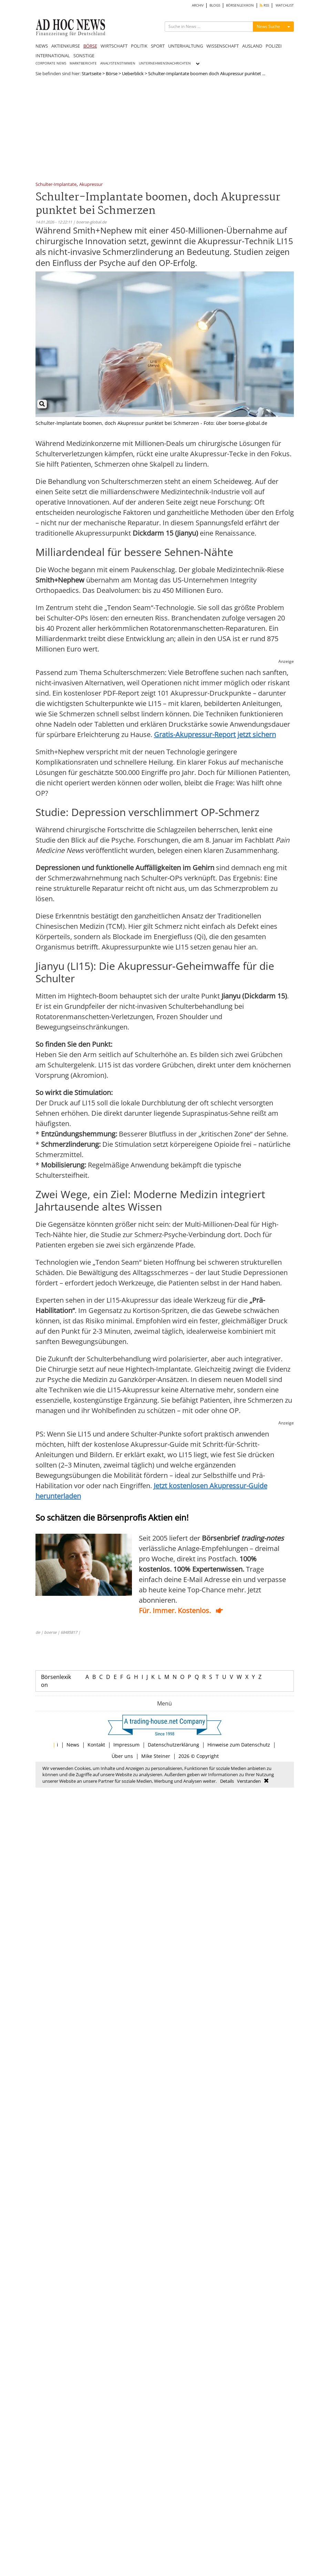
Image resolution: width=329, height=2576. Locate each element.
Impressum (126, 1744)
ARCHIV (198, 5)
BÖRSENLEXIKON (240, 5)
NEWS (41, 46)
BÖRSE (90, 46)
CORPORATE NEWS (50, 63)
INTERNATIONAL (52, 55)
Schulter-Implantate (55, 184)
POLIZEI (274, 46)
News (72, 1744)
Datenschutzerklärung (173, 1744)
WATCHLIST (285, 5)
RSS (264, 5)
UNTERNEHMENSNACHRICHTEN (165, 63)
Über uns (122, 1756)
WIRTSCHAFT (114, 46)
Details (227, 1781)
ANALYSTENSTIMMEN (117, 63)
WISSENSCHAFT (222, 46)
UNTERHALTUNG (185, 46)
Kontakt (96, 1744)
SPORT (158, 46)
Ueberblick (133, 73)
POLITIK (139, 46)
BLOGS (214, 5)
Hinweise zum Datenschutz (238, 1744)
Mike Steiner (155, 1756)
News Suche (268, 26)
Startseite (91, 73)
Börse (111, 73)
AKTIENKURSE (65, 46)
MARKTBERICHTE (83, 63)
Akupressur (91, 184)
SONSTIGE (83, 55)
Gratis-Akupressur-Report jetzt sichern (215, 734)
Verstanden (249, 1781)
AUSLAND (252, 46)
